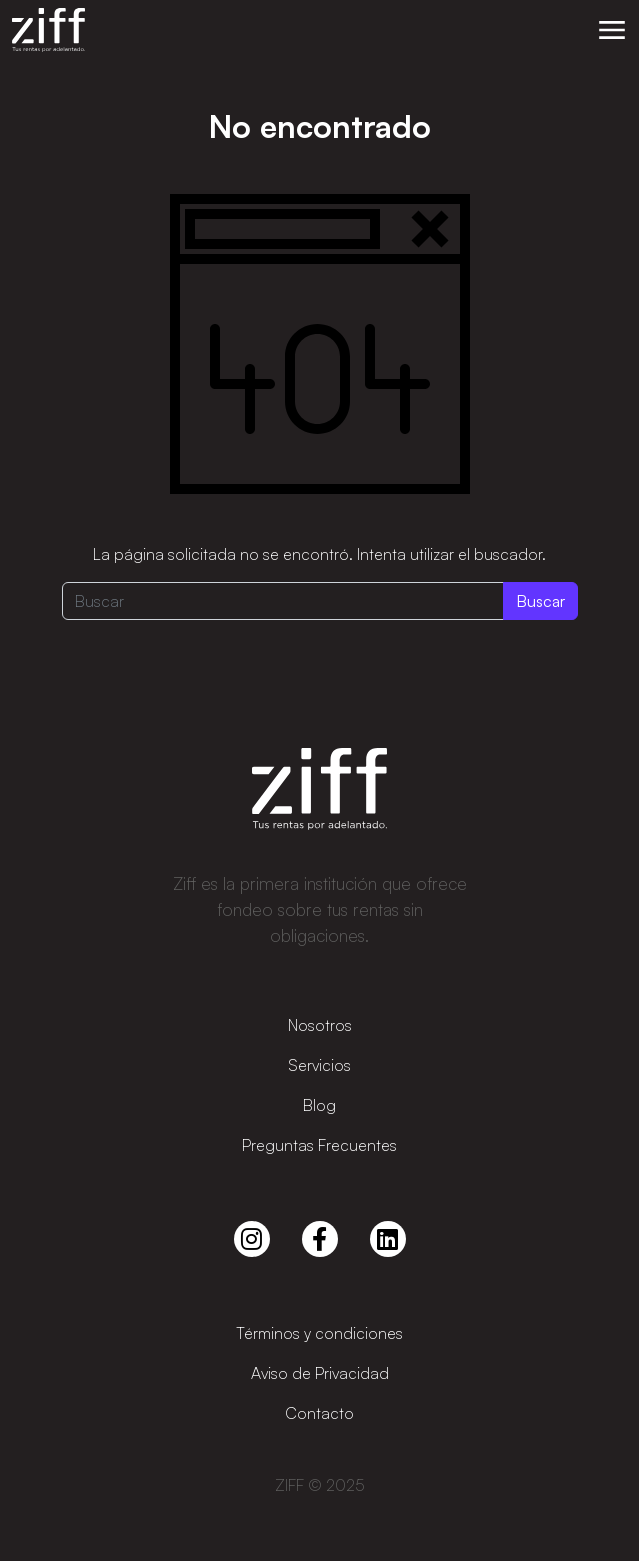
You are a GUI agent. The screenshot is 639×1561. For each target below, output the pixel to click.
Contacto (319, 1413)
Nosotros (320, 1025)
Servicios (319, 1065)
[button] (612, 30)
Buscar (540, 601)
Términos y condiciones (319, 1333)
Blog (319, 1105)
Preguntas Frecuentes (319, 1145)
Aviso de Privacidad (320, 1373)
